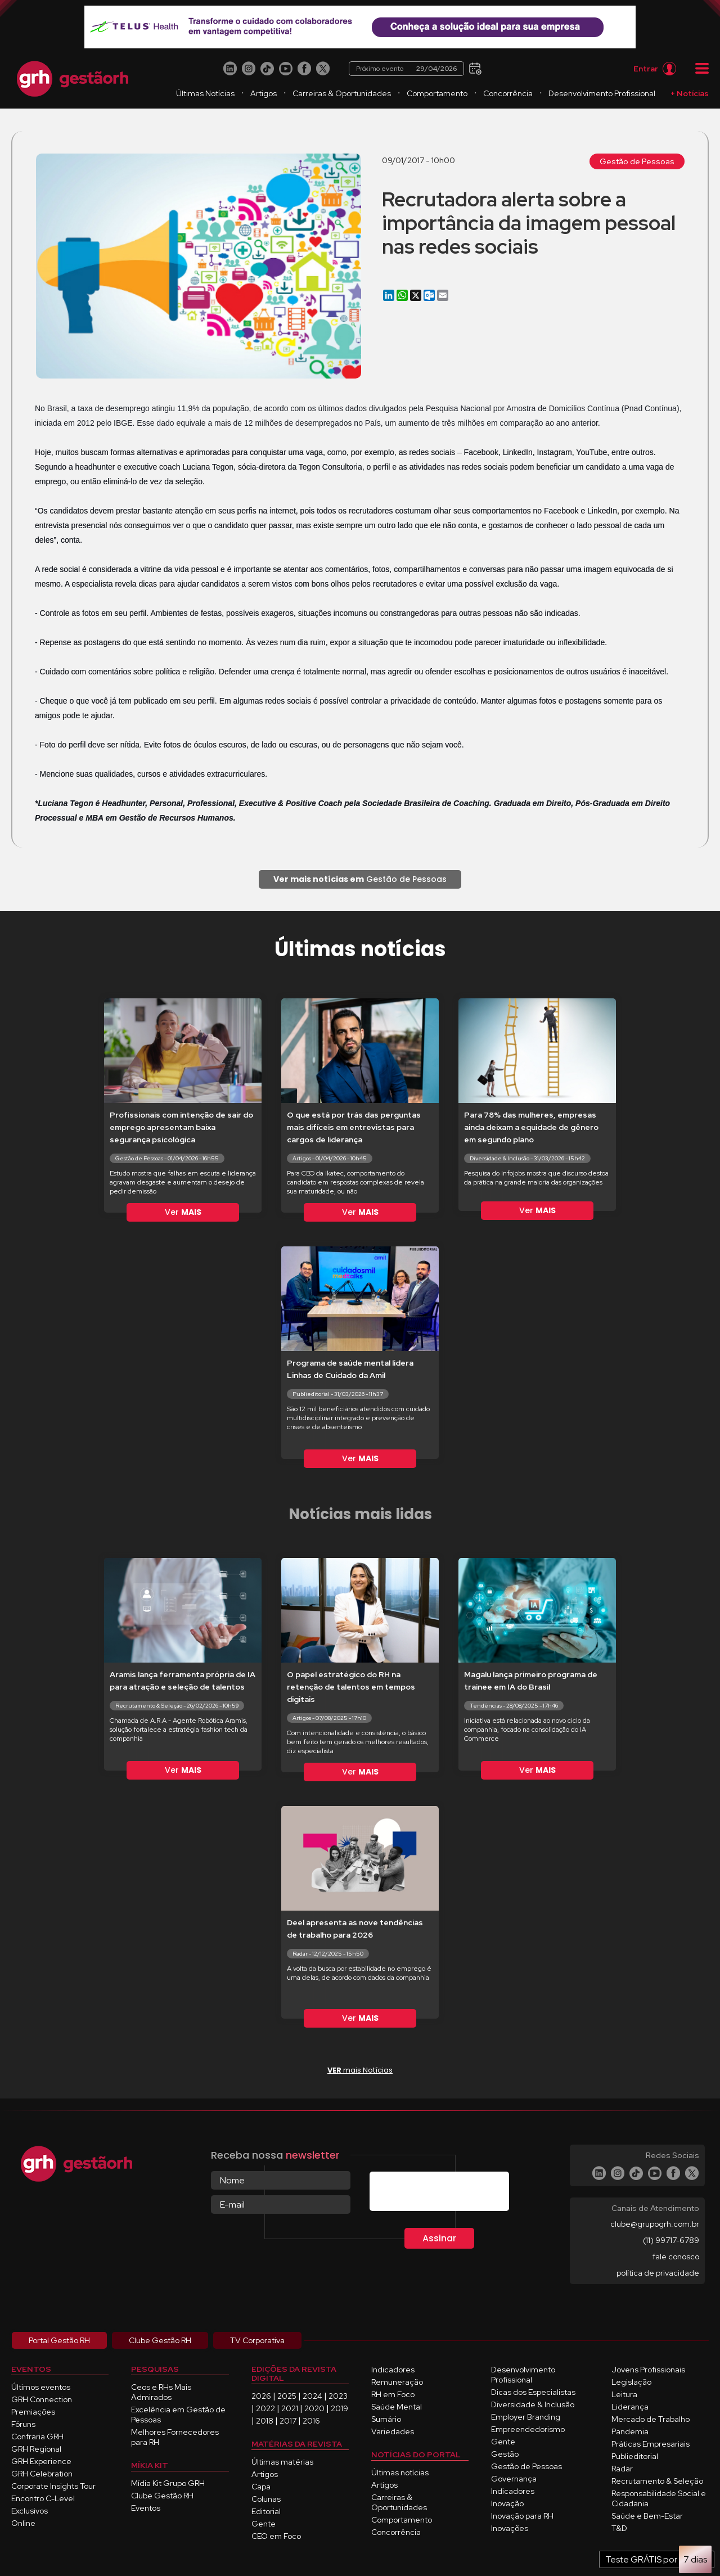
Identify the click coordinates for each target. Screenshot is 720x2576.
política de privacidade (657, 2273)
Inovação (507, 2503)
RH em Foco (393, 2394)
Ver (183, 1212)
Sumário (386, 2419)
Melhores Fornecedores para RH (175, 2437)
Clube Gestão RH (162, 2496)
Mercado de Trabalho (650, 2419)
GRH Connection (41, 2399)
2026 (261, 2396)
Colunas (266, 2499)
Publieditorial (634, 2456)
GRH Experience (41, 2461)
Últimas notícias (400, 2472)
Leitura (624, 2394)
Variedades (392, 2431)
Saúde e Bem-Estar (647, 2516)
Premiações (33, 2412)
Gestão (505, 2454)
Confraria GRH (37, 2436)
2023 (338, 2396)
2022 (265, 2408)
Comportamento (437, 93)
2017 (288, 2421)
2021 (289, 2408)
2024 (312, 2396)
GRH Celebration (42, 2474)
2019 (339, 2408)
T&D (619, 2528)
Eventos (145, 2508)
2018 (264, 2421)
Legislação (631, 2382)
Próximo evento (406, 68)
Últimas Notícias (205, 93)
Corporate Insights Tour (53, 2486)
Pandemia (630, 2431)
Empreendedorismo (528, 2429)
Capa (261, 2487)
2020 (314, 2408)
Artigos (263, 93)
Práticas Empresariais (650, 2444)
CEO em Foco (276, 2536)
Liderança (630, 2407)
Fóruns (23, 2424)
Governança (514, 2479)
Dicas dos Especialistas (533, 2392)
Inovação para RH (522, 2516)
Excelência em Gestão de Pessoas (178, 2414)
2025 (286, 2396)
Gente (263, 2524)
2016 (311, 2421)
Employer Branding (525, 2417)
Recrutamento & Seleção (657, 2481)
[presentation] (455, 2193)
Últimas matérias (282, 2462)
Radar (622, 2469)
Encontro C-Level (43, 2498)
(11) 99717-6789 (671, 2240)
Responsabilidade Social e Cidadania (658, 2498)
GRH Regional (36, 2449)
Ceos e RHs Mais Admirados (161, 2392)
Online (23, 2523)
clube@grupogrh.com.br (654, 2224)
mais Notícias (360, 2070)
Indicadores (393, 2370)
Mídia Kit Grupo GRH (168, 2483)
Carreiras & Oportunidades (341, 93)
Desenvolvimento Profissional (601, 93)
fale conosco (675, 2256)
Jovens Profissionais (648, 2370)
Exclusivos (29, 2511)
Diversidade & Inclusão (532, 2404)
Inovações (509, 2528)
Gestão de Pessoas (637, 161)
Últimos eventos (40, 2387)
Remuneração (397, 2382)
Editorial (266, 2511)
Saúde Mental (396, 2407)
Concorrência (508, 93)
